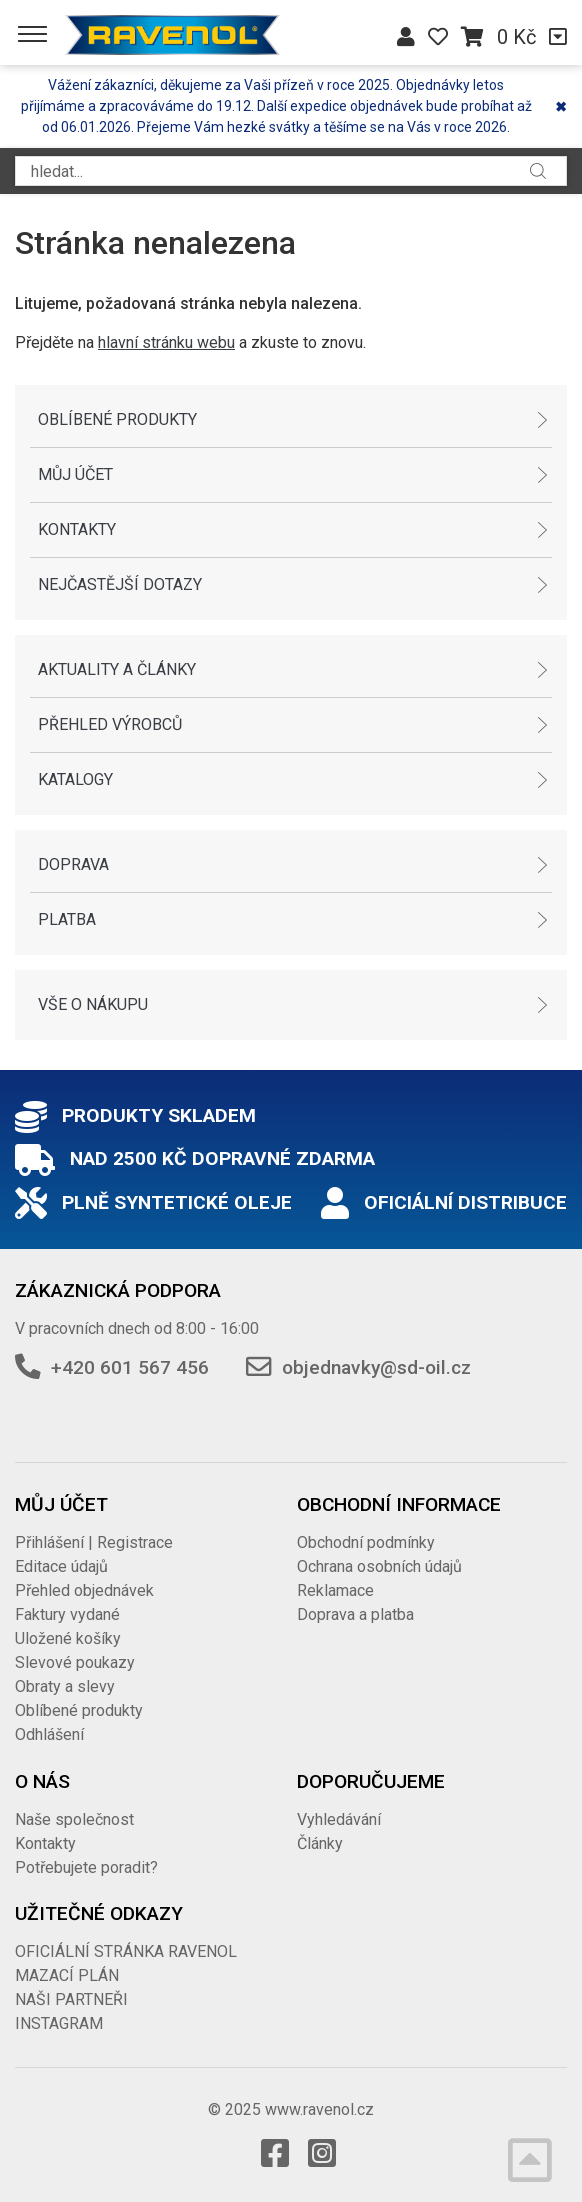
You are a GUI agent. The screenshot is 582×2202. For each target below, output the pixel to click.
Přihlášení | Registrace (94, 1542)
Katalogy (75, 779)
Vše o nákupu (93, 1004)
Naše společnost (74, 1819)
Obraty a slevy (65, 1686)
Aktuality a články (117, 669)
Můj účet (75, 474)
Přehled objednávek (84, 1590)
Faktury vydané (67, 1614)
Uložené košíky (68, 1638)
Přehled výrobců (110, 724)
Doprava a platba (355, 1614)
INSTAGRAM (59, 2023)
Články (320, 1843)
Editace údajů (61, 1566)
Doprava (73, 864)
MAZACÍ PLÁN (67, 1975)
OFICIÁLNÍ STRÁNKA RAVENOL (126, 1951)
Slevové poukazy (75, 1662)
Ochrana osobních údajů (379, 1566)
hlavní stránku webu (166, 342)
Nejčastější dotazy (120, 584)
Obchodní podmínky (366, 1542)
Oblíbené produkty (117, 419)
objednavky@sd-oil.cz (376, 1367)
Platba (67, 919)
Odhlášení (49, 1734)
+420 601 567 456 (130, 1367)
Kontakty (77, 529)
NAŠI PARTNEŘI (71, 1999)
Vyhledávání (339, 1819)
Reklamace (335, 1590)
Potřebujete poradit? (86, 1867)
